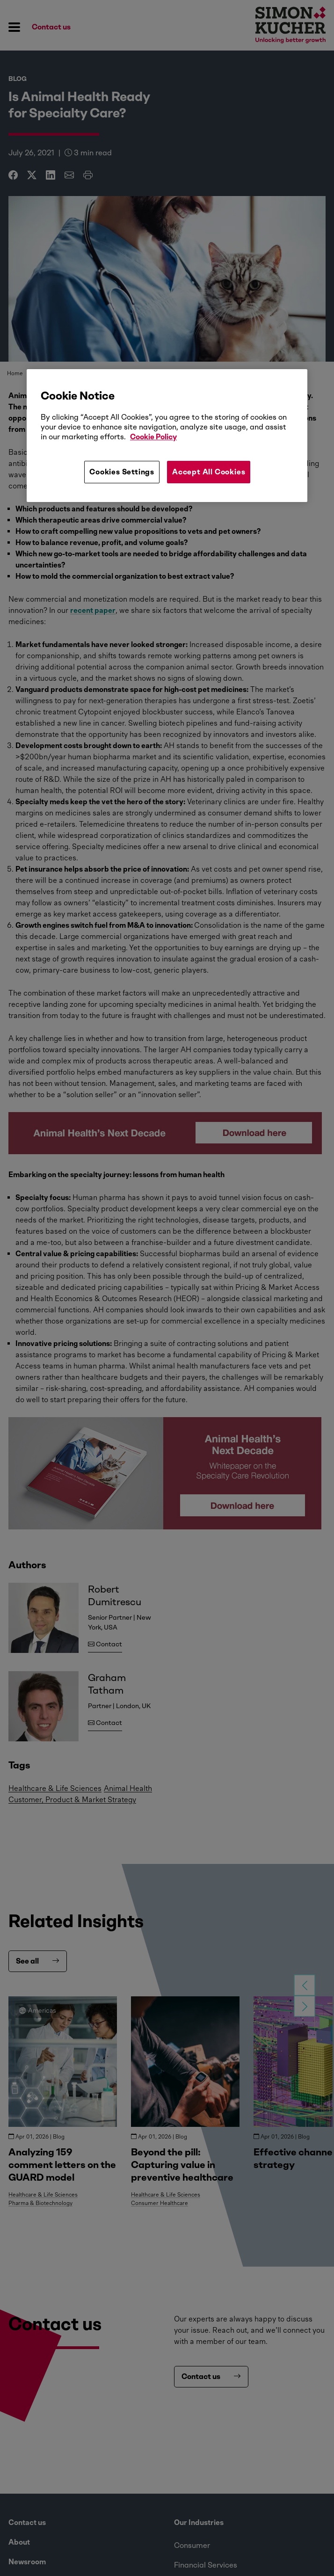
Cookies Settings (121, 471)
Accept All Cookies (208, 471)
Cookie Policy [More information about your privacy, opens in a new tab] (153, 436)
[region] (167, 435)
